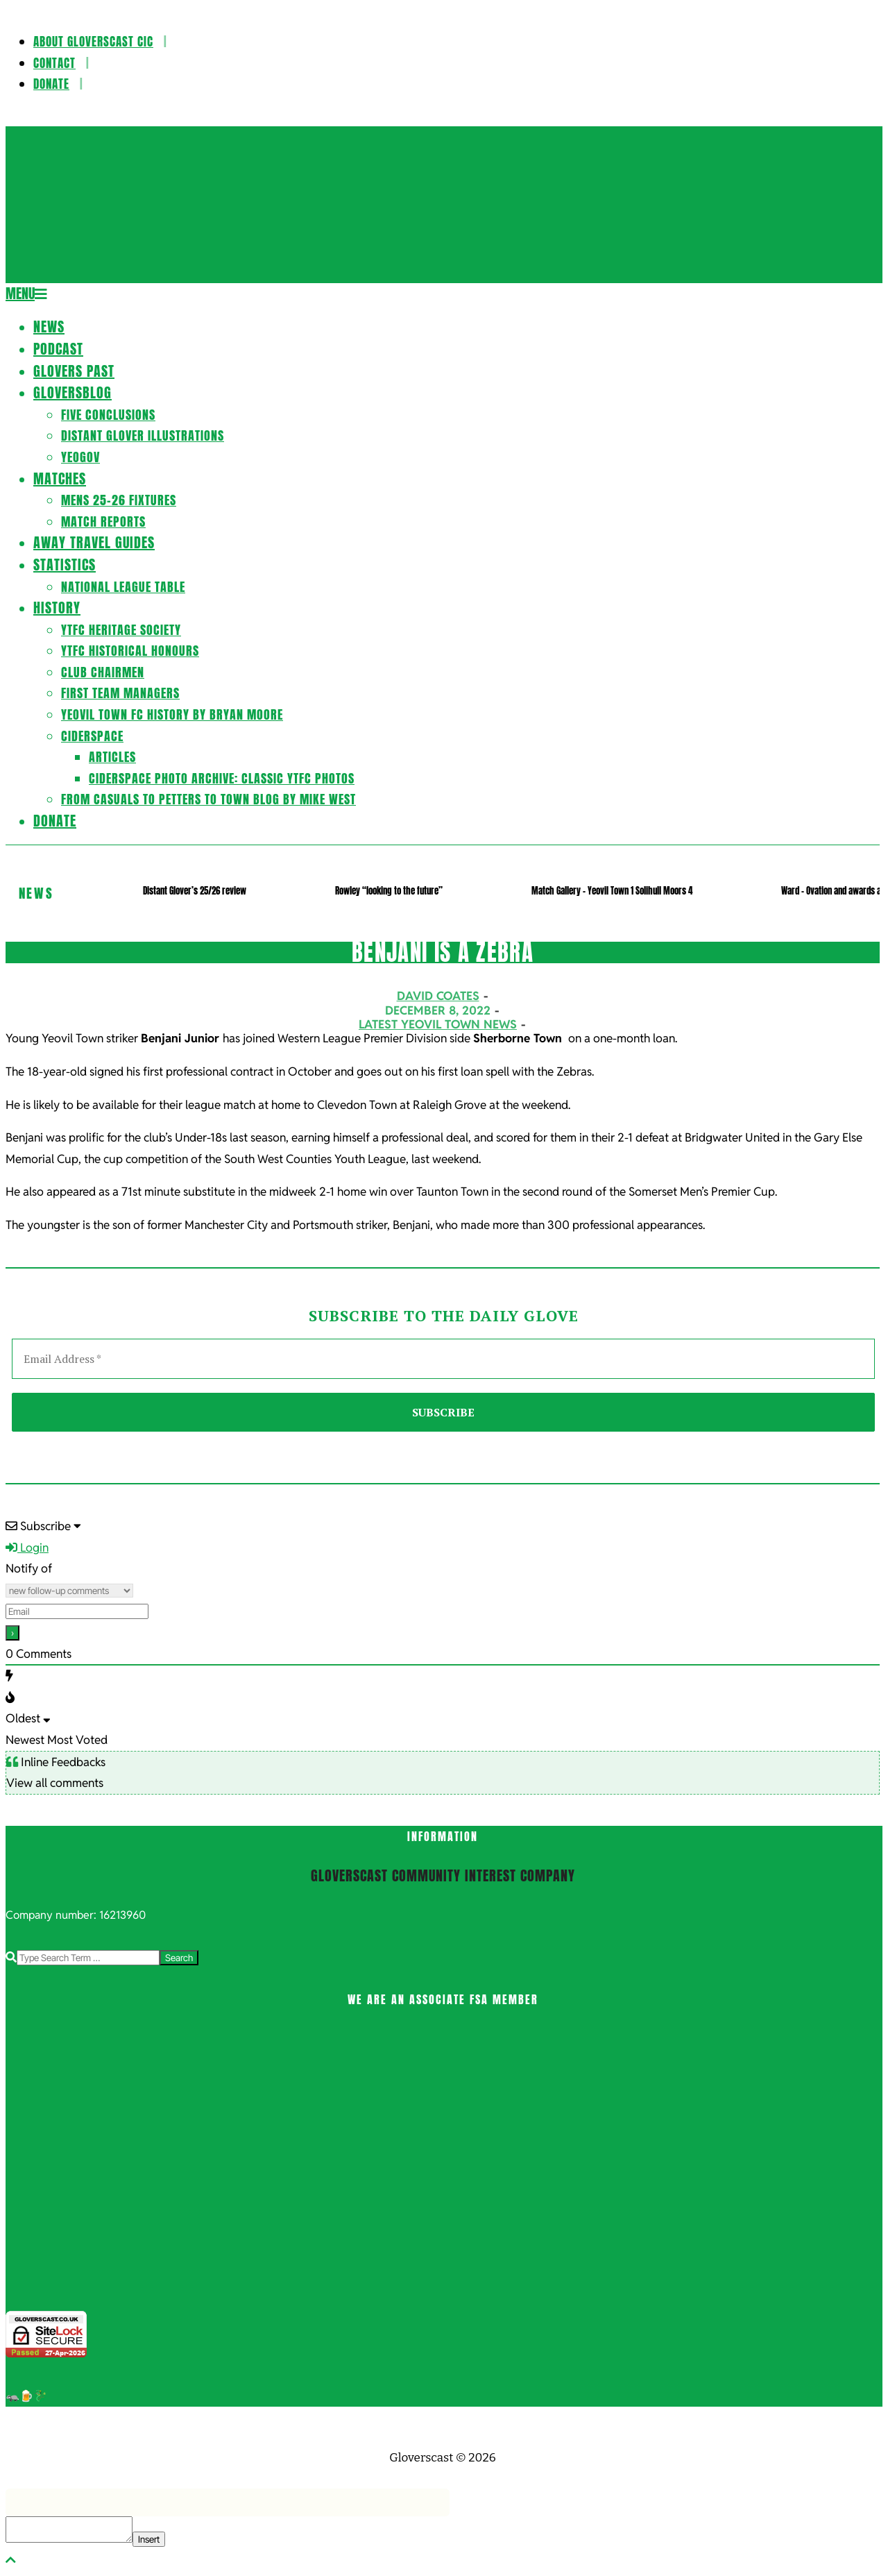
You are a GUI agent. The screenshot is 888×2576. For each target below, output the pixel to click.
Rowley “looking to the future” (389, 890)
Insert (149, 2539)
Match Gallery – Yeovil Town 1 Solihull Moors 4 (611, 890)
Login (27, 1547)
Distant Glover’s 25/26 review (194, 890)
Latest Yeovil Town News (438, 1024)
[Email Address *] (443, 1359)
